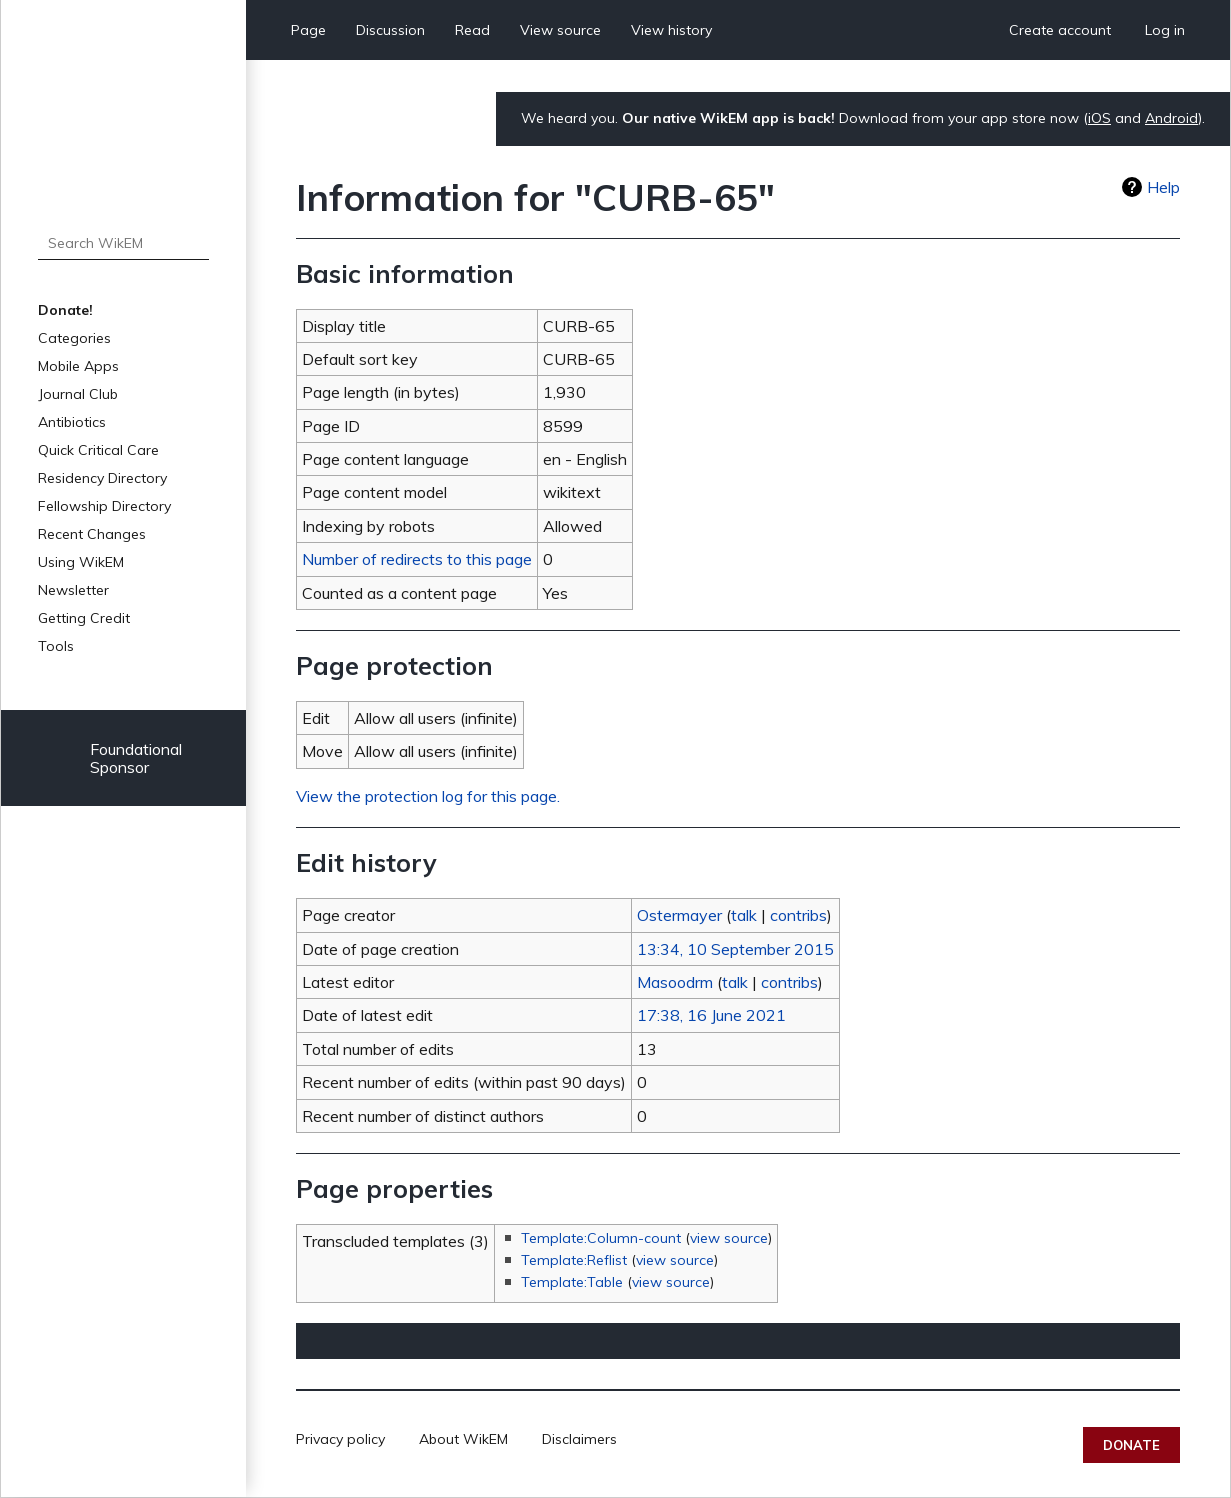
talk (744, 915)
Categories (74, 338)
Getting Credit (84, 618)
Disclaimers (579, 1439)
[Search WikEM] (124, 243)
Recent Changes (92, 534)
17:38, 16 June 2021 (711, 1015)
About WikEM (463, 1439)
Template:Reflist (574, 1260)
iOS (1099, 118)
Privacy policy (340, 1439)
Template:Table (572, 1282)
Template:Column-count (601, 1238)
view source (729, 1238)
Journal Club (78, 394)
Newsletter (73, 590)
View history (671, 30)
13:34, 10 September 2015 (735, 949)
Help (1163, 187)
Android (1171, 118)
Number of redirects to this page (417, 559)
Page (308, 30)
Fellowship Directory (104, 506)
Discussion (390, 30)
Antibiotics (72, 422)
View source (560, 30)
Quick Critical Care (98, 450)
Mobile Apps (78, 366)
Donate (1131, 1445)
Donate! (65, 310)
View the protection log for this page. (428, 796)
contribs (798, 915)
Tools (56, 646)
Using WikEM (81, 562)
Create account (1060, 30)
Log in (1165, 30)
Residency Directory (102, 478)
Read (472, 30)
